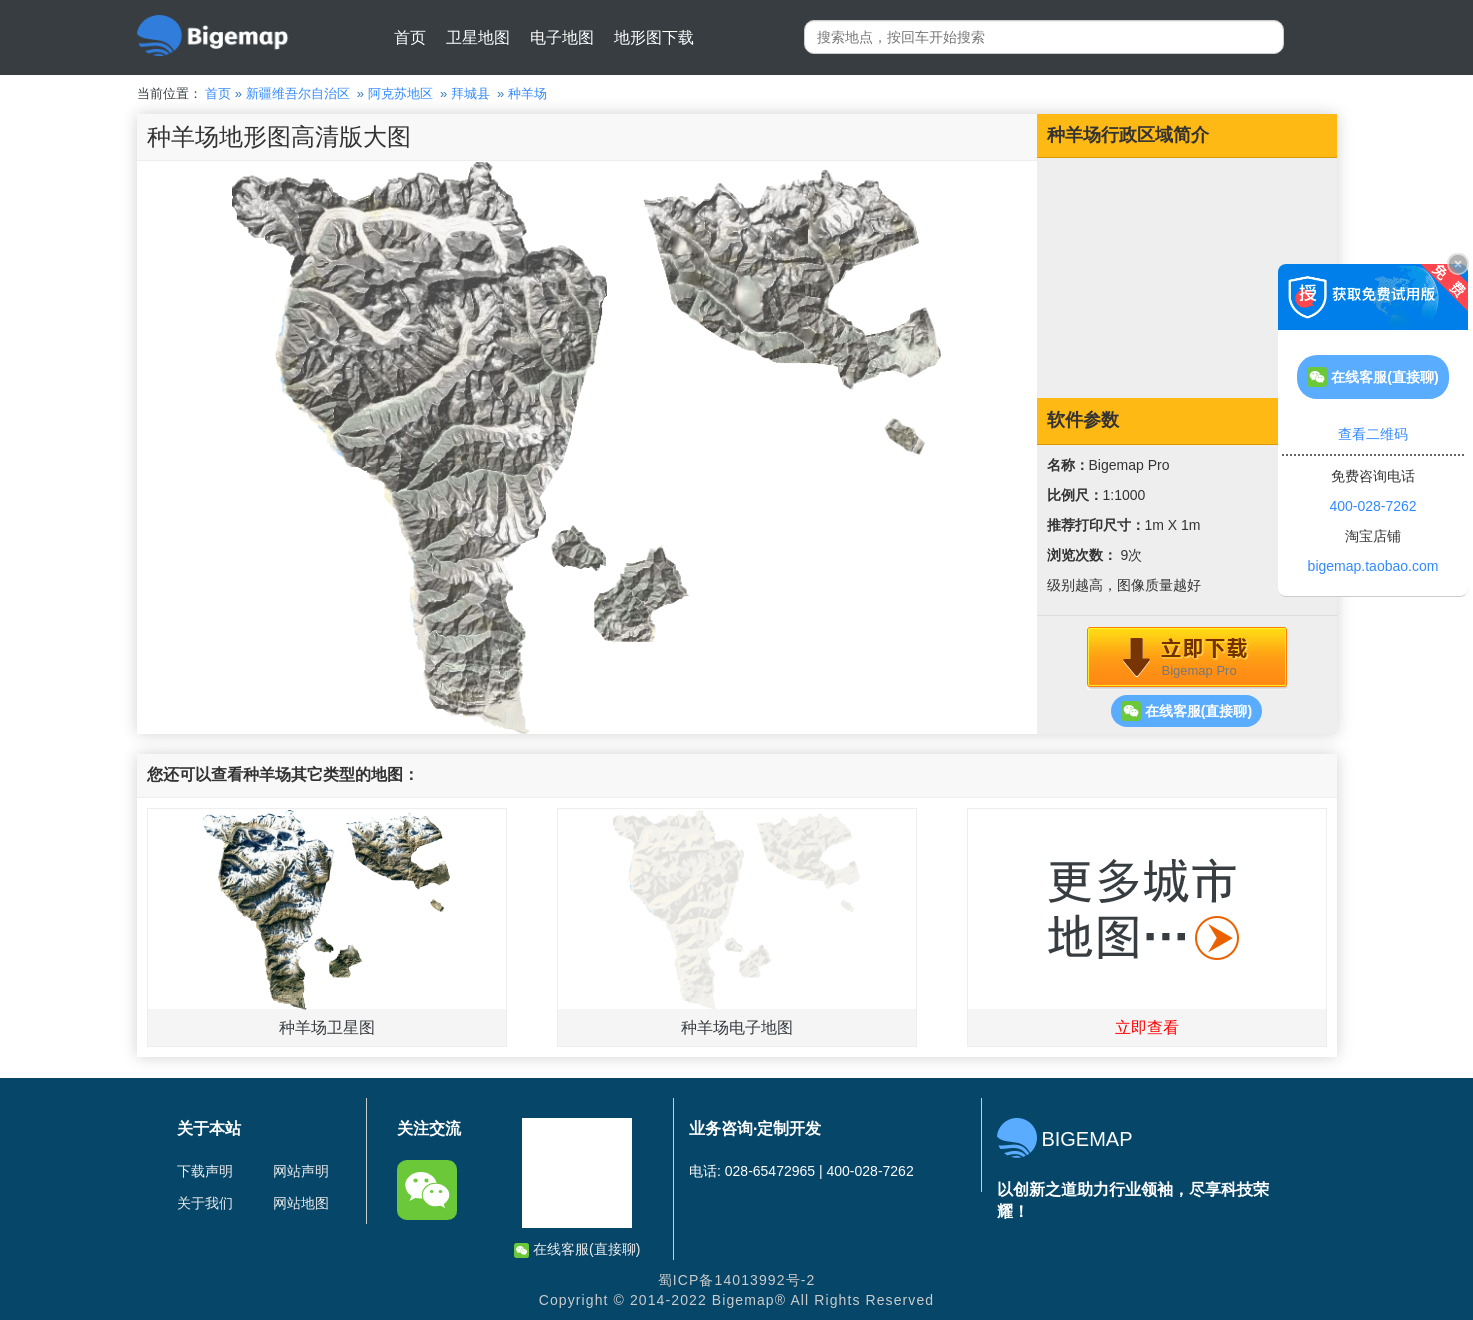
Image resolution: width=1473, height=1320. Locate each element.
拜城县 (470, 93)
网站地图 (301, 1203)
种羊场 (527, 93)
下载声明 (205, 1171)
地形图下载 (654, 37)
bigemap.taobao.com (1373, 566)
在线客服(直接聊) (1186, 711)
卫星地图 (478, 37)
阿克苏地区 (400, 93)
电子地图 (562, 37)
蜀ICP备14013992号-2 (737, 1280)
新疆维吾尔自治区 (298, 93)
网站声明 (301, 1171)
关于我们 (205, 1203)
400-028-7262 (1372, 506)
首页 (410, 37)
